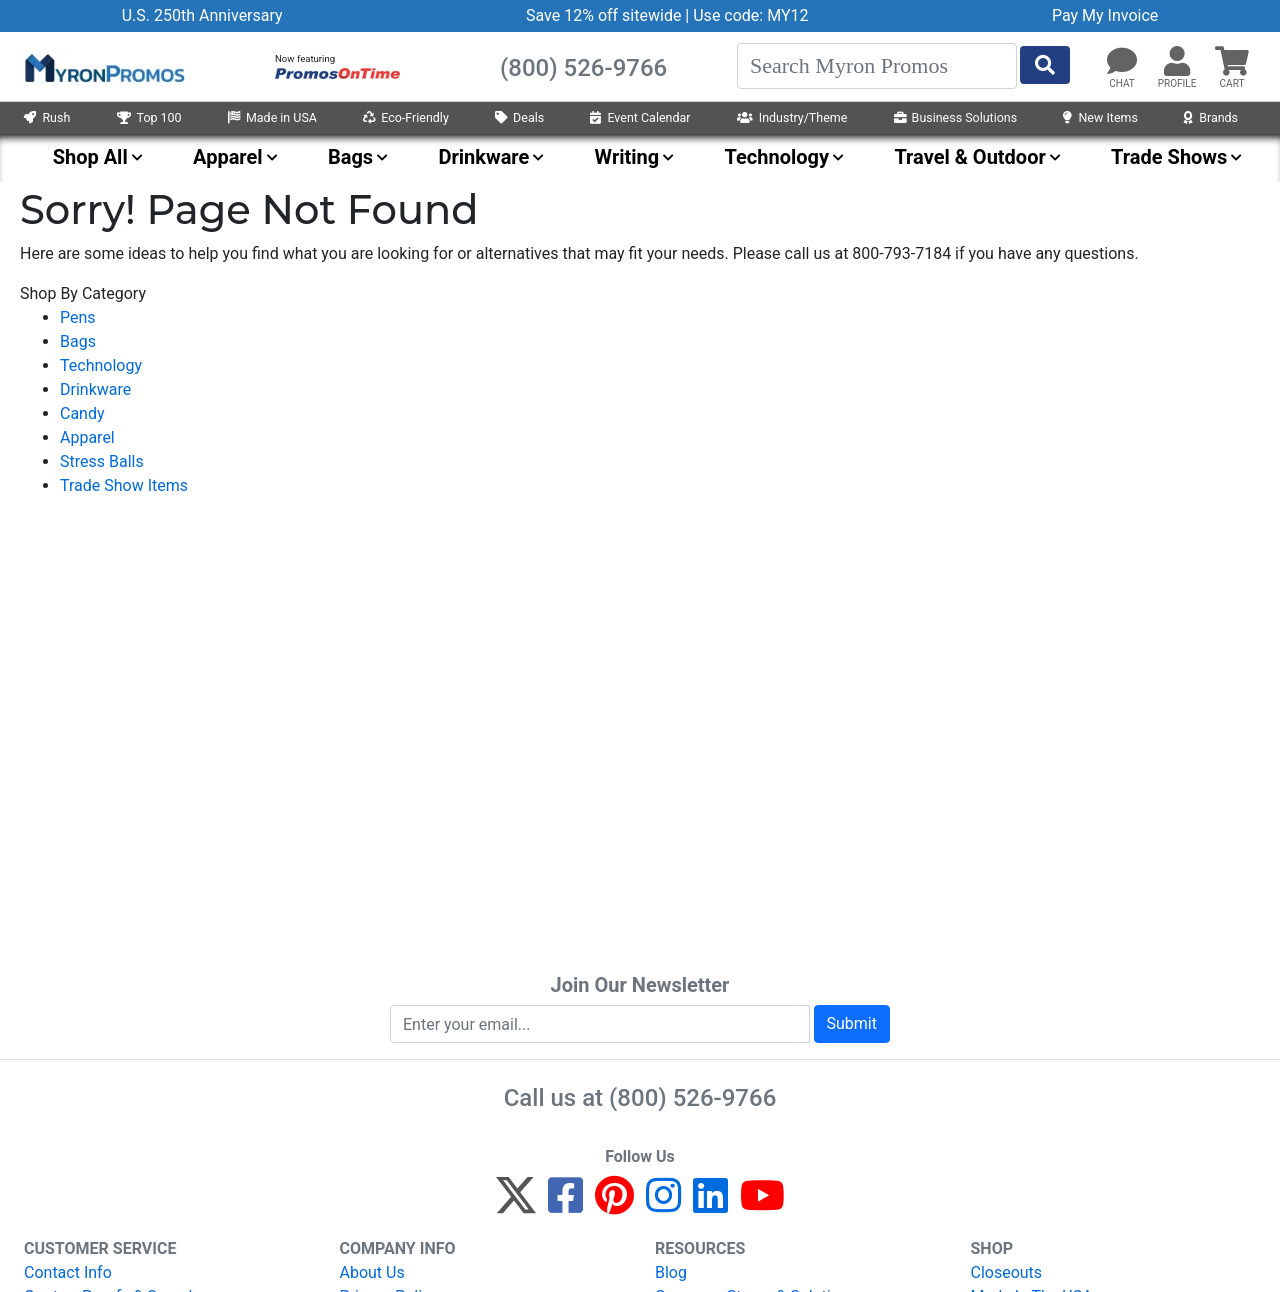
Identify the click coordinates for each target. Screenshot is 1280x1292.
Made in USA (272, 117)
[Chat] (1122, 62)
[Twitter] (516, 1204)
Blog (671, 1272)
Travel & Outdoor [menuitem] (969, 157)
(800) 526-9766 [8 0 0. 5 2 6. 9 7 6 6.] (692, 1098)
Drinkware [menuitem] (483, 157)
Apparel (87, 437)
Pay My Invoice (1105, 15)
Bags (78, 341)
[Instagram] (663, 1204)
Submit (852, 1023)
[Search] (877, 66)
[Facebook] (565, 1204)
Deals (519, 117)
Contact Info (68, 1272)
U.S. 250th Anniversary (202, 15)
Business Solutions (956, 117)
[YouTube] (762, 1204)
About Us (372, 1272)
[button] (1177, 62)
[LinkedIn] (710, 1204)
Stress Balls (102, 461)
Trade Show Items (124, 485)
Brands (1211, 117)
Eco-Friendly (406, 117)
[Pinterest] (614, 1204)
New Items (1100, 117)
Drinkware (95, 389)
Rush (47, 117)
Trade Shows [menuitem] (1169, 157)
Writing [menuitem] (627, 157)
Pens (78, 317)
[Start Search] (1045, 65)
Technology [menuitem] (777, 157)
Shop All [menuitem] (90, 157)
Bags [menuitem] (350, 157)
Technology (101, 365)
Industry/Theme (792, 117)
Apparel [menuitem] (228, 157)
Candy (82, 413)
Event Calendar (640, 117)
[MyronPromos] (103, 67)
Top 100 (149, 117)
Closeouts (1007, 1272)
